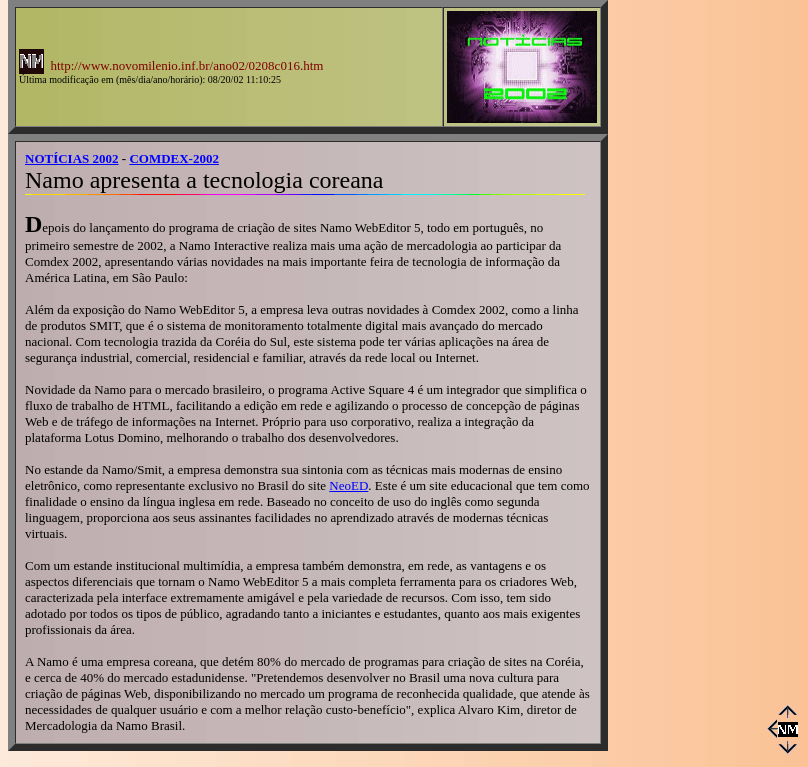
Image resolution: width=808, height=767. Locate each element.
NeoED (348, 485)
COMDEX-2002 (174, 158)
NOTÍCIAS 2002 (72, 158)
